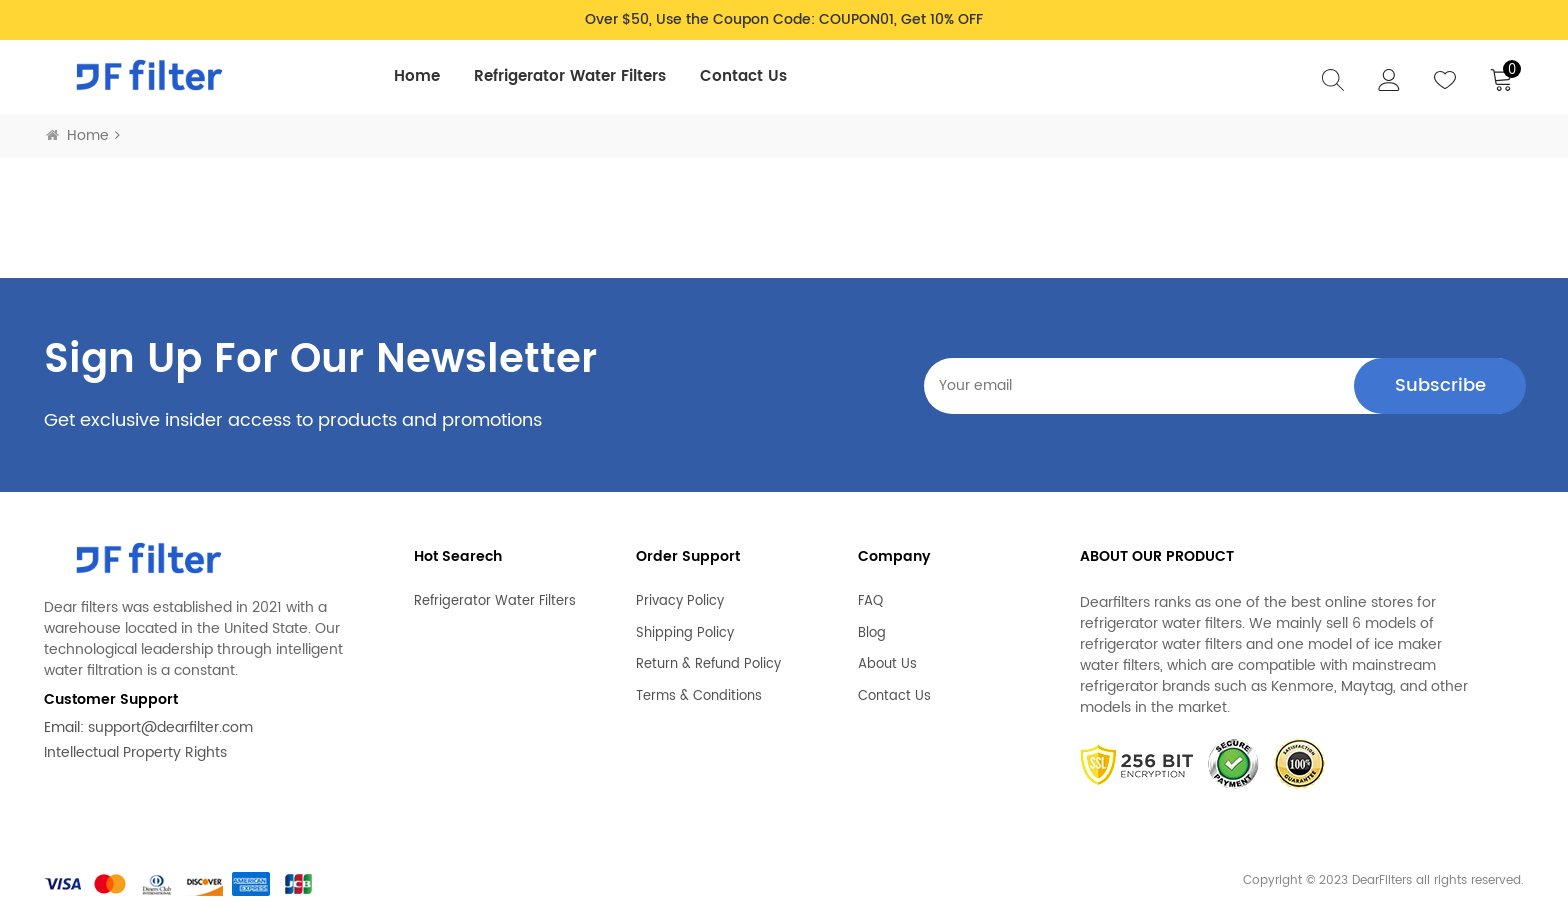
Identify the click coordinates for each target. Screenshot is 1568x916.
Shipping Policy (685, 634)
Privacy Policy (680, 602)
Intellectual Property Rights (135, 752)
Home (417, 76)
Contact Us (743, 76)
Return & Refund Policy (708, 665)
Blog (872, 634)
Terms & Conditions (699, 697)
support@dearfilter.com (170, 727)
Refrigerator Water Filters (570, 76)
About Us (887, 665)
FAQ (870, 602)
